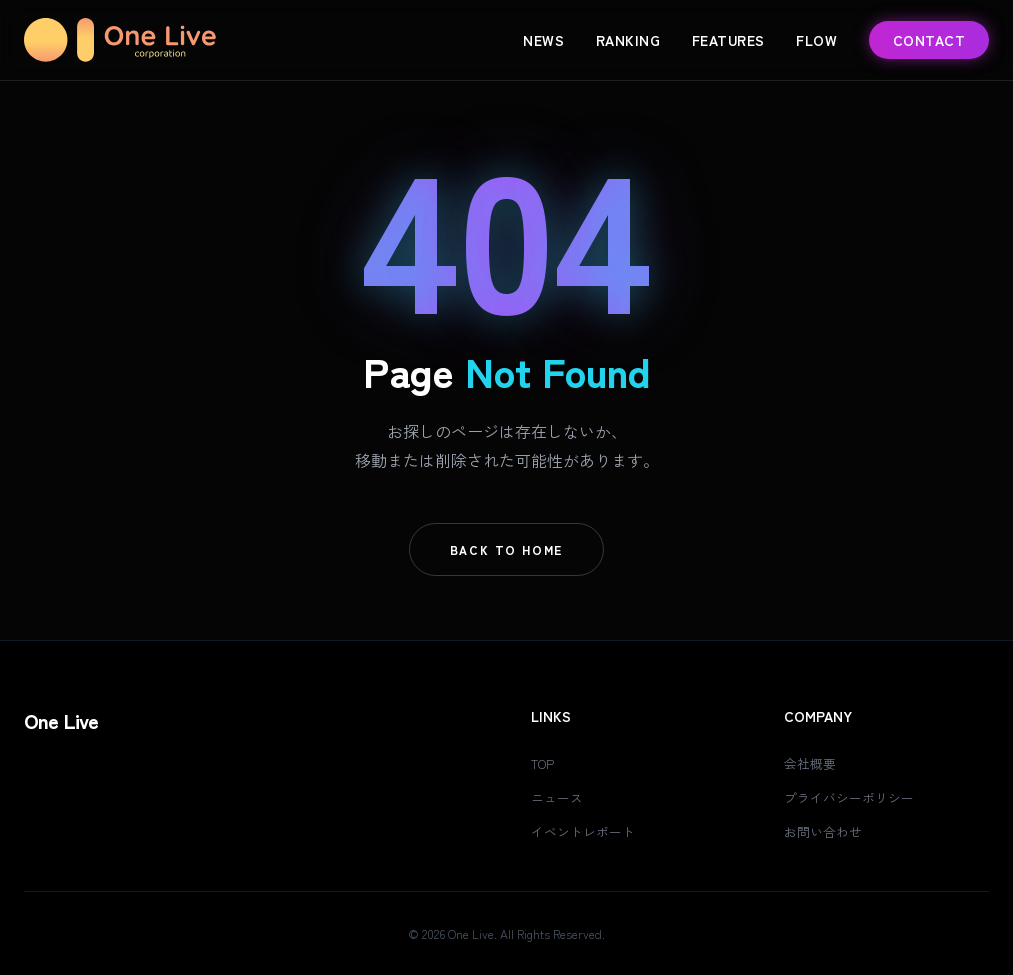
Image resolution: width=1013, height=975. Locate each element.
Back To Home (507, 549)
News (543, 40)
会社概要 (812, 763)
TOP (545, 763)
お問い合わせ (826, 831)
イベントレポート (587, 831)
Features (728, 40)
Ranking (628, 40)
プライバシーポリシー (854, 797)
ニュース (559, 797)
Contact (929, 40)
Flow (816, 40)
